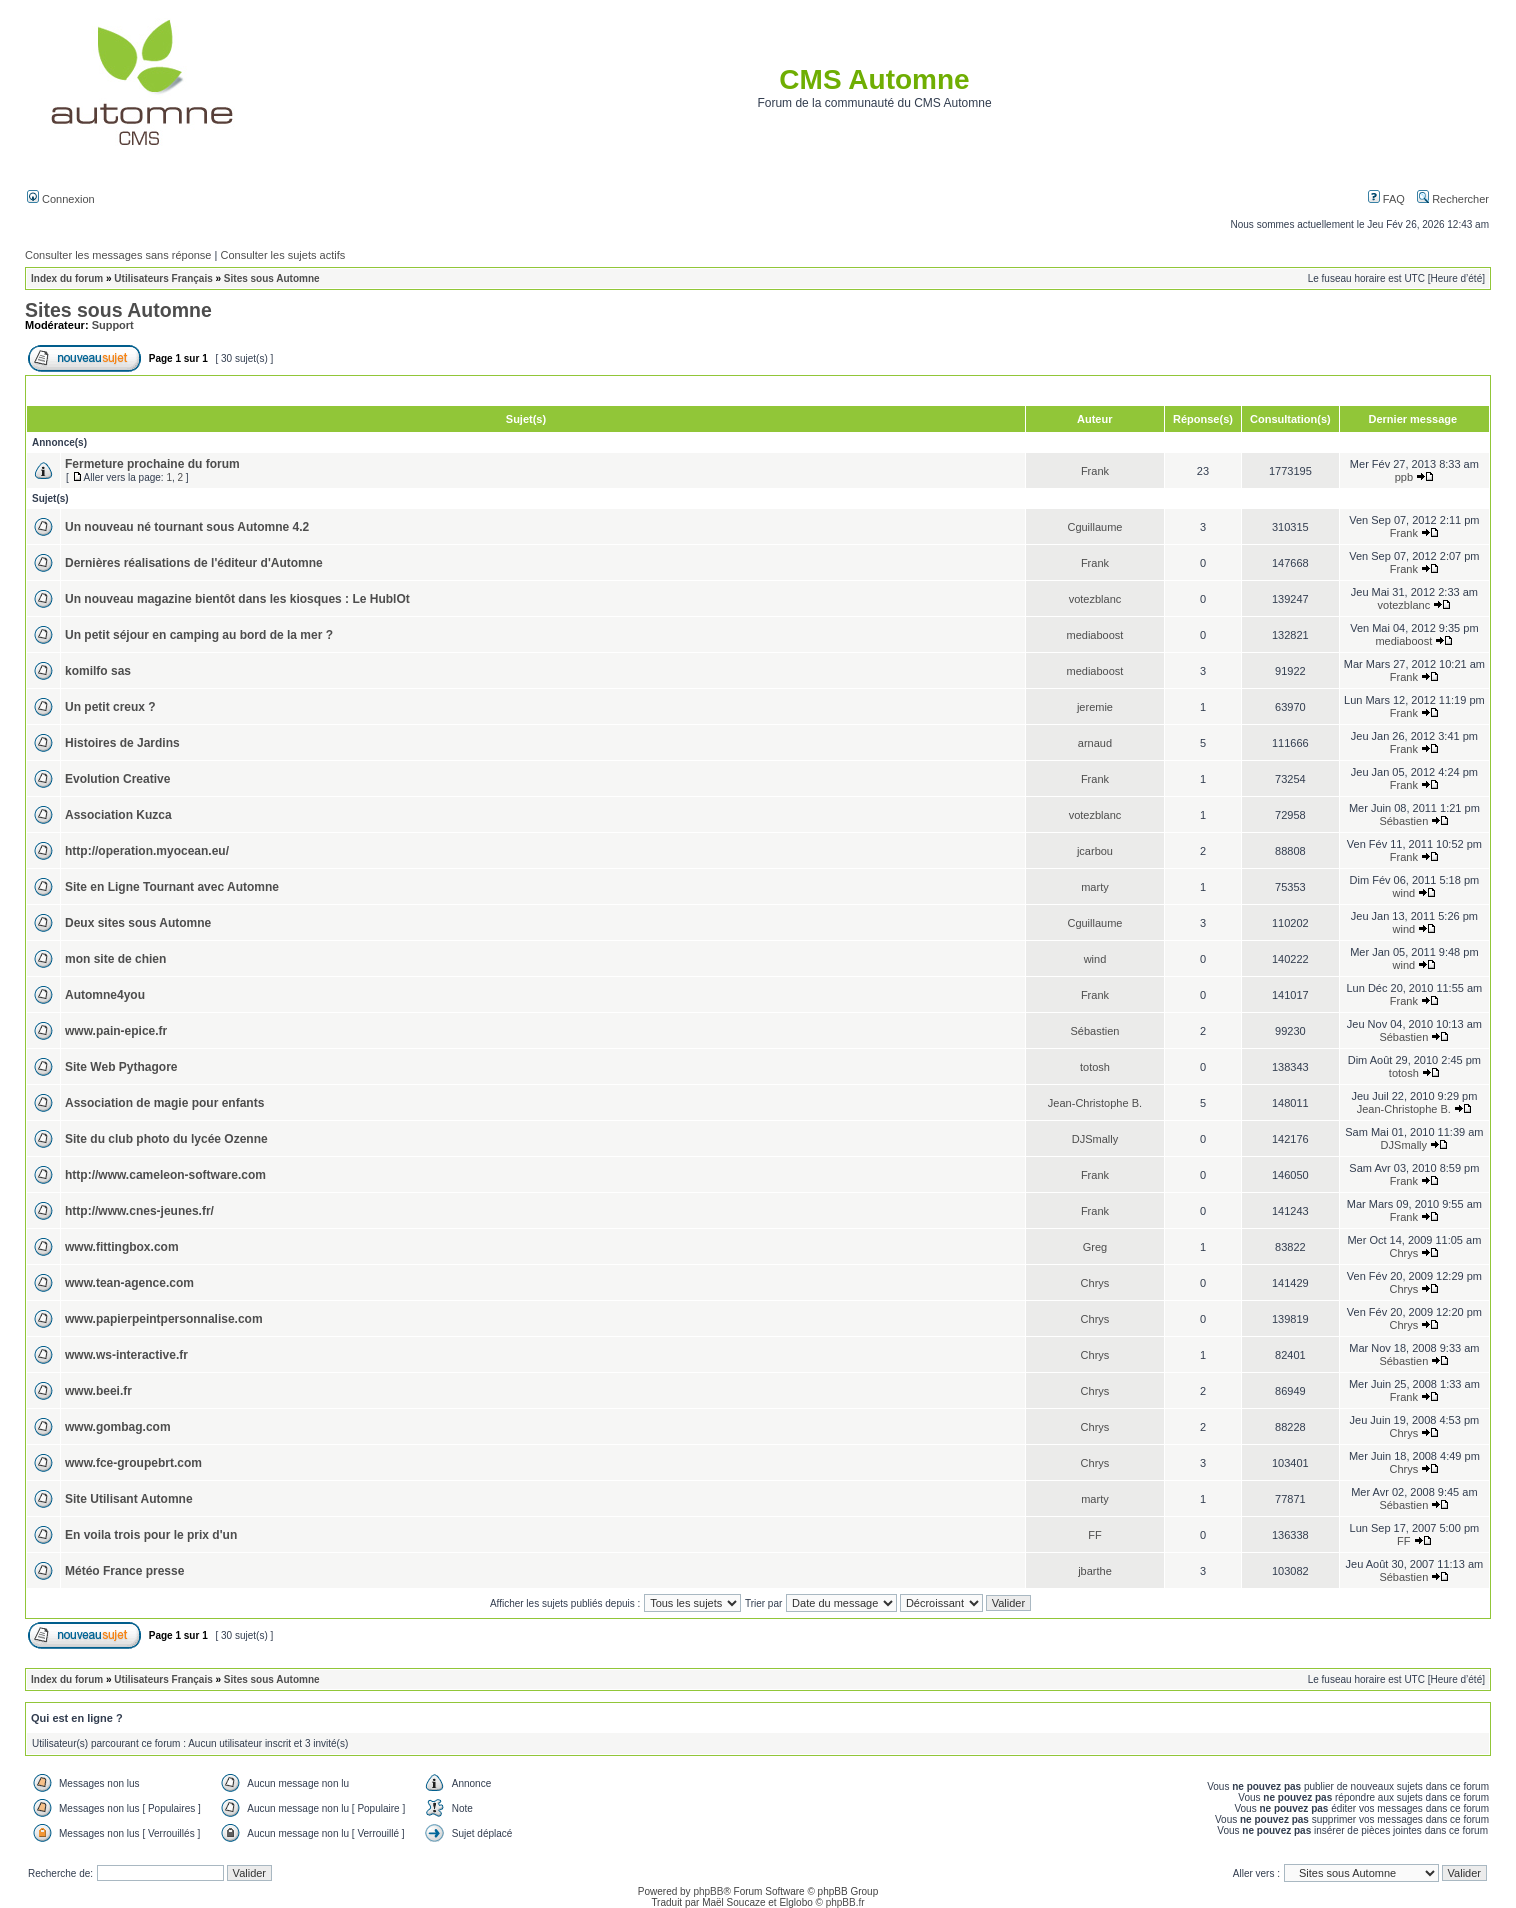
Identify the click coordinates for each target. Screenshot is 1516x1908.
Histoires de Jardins (122, 743)
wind (1404, 893)
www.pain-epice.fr (116, 1031)
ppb (1404, 477)
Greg (1095, 1247)
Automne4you (105, 995)
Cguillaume (1094, 527)
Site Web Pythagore (121, 1067)
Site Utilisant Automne (129, 1499)
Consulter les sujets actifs (282, 255)
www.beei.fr (98, 1391)
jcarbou (1095, 851)
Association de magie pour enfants (164, 1103)
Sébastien (1403, 821)
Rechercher (1453, 199)
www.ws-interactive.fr (126, 1355)
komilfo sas (98, 671)
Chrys (1403, 1253)
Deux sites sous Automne (138, 923)
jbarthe (1095, 1571)
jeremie (1095, 707)
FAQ (1386, 199)
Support (113, 325)
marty (1095, 887)
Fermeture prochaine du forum (152, 464)
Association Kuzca (118, 815)
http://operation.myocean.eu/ (147, 851)
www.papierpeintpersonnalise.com (164, 1319)
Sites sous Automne (272, 278)
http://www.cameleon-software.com (165, 1175)
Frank (1095, 471)
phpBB (708, 1891)
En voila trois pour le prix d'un (151, 1535)
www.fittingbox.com (122, 1247)
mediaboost (1095, 635)
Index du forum (67, 278)
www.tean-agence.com (129, 1283)
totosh (1095, 1067)
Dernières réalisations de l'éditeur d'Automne (194, 563)
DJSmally (1095, 1139)
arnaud (1095, 743)
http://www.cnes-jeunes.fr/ (139, 1211)
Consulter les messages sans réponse (118, 255)
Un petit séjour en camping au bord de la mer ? (199, 635)
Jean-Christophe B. (1095, 1103)
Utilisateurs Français (163, 278)
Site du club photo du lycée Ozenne (166, 1139)
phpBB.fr (845, 1902)
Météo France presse (124, 1571)
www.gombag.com (118, 1427)
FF (1094, 1535)
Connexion (61, 199)
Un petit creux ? (110, 707)
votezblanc (1095, 599)
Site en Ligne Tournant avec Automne (172, 887)
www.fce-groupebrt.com (133, 1463)
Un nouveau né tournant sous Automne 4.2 (187, 527)
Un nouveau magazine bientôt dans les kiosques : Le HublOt (237, 599)
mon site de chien (115, 959)
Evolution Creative (117, 779)
